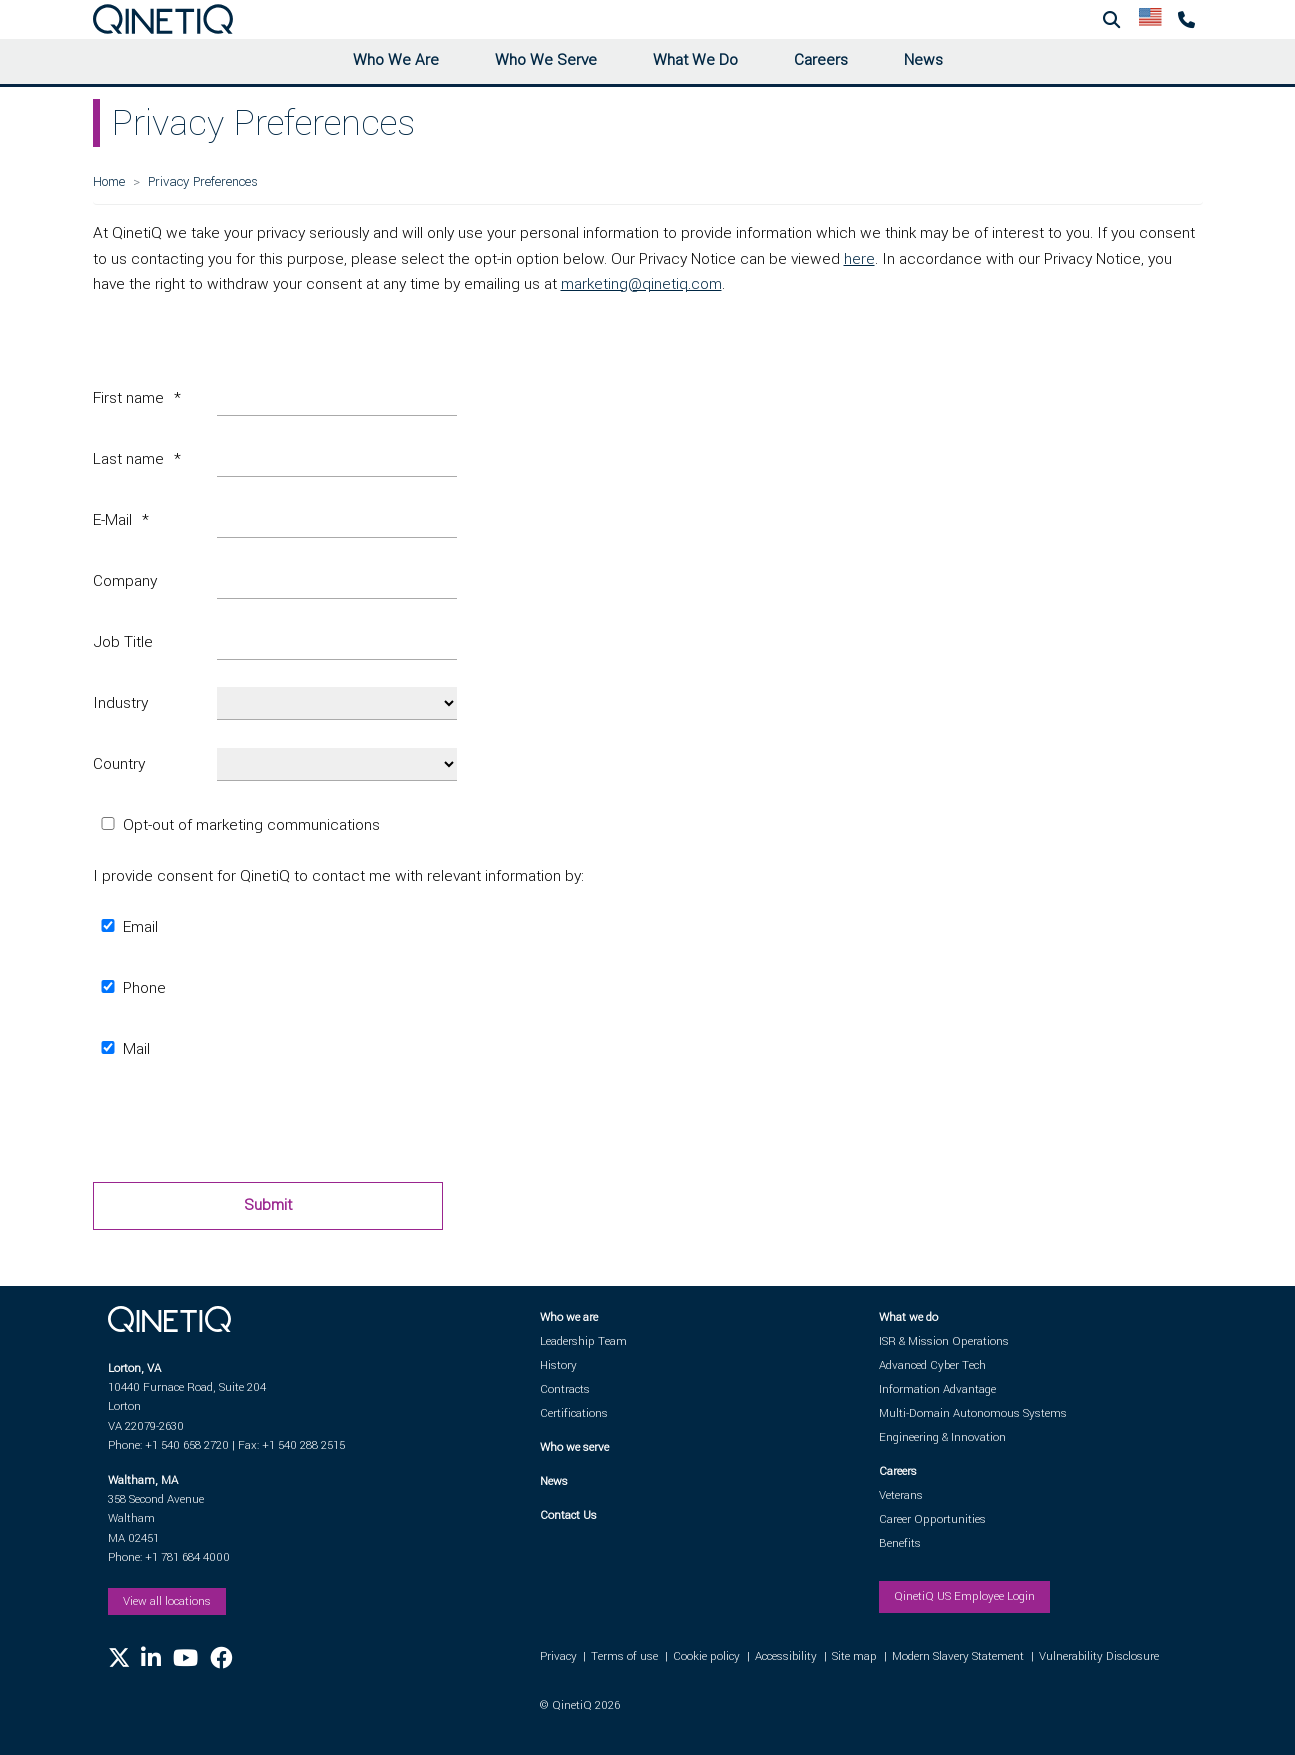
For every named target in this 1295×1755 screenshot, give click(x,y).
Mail (121, 1049)
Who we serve (574, 1447)
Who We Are (396, 60)
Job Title (123, 642)
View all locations (167, 1601)
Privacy (558, 1656)
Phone (129, 988)
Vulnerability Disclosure (1099, 1656)
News (923, 60)
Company (125, 581)
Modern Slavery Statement (958, 1656)
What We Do (695, 60)
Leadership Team (583, 1341)
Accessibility (786, 1656)
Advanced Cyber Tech (932, 1365)
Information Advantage (937, 1389)
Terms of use (624, 1656)
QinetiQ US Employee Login (964, 1596)
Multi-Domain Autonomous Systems (973, 1413)
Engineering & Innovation (942, 1437)
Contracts (565, 1389)
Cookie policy (706, 1656)
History (558, 1365)
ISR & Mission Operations (944, 1341)
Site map (854, 1656)
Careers (821, 60)
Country (119, 764)
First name (128, 398)
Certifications (574, 1413)
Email (125, 927)
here (859, 259)
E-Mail (112, 520)
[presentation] (245, 1127)
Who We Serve (546, 60)
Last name (128, 459)
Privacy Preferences (203, 181)
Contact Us (568, 1515)
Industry (120, 703)
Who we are (569, 1317)
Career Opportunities (932, 1519)
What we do (908, 1317)
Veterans (901, 1495)
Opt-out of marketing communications (236, 825)
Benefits (900, 1543)
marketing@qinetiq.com (641, 284)
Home (109, 181)
